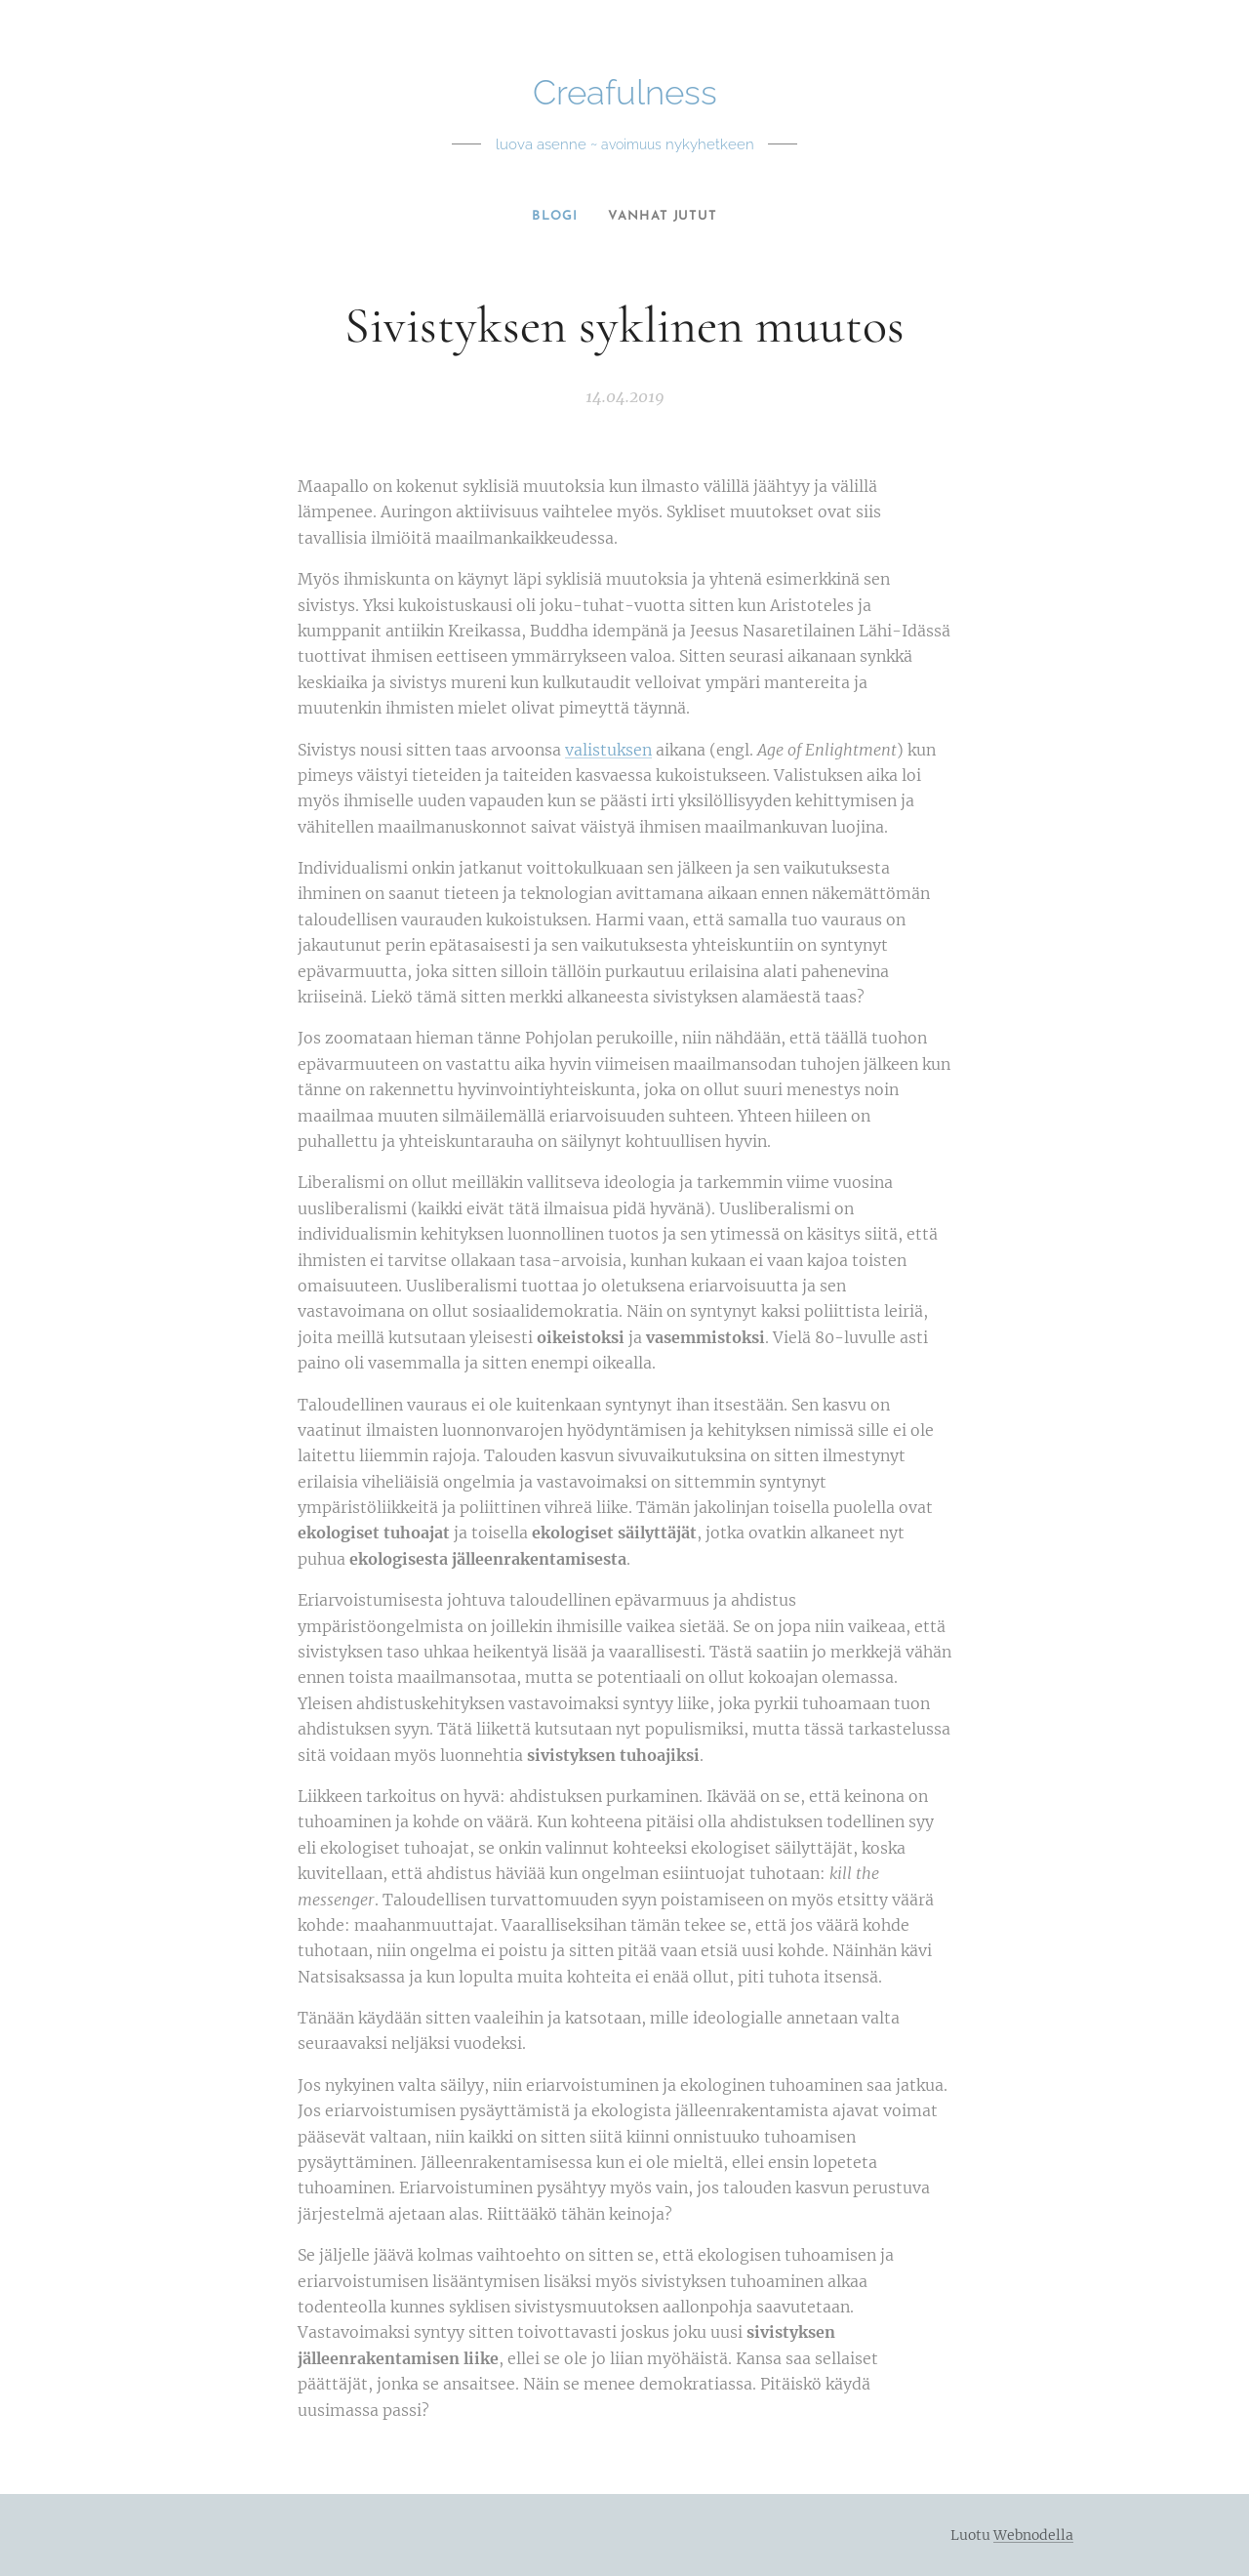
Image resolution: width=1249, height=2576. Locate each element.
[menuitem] (553, 216)
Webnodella (1033, 2535)
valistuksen (608, 749)
